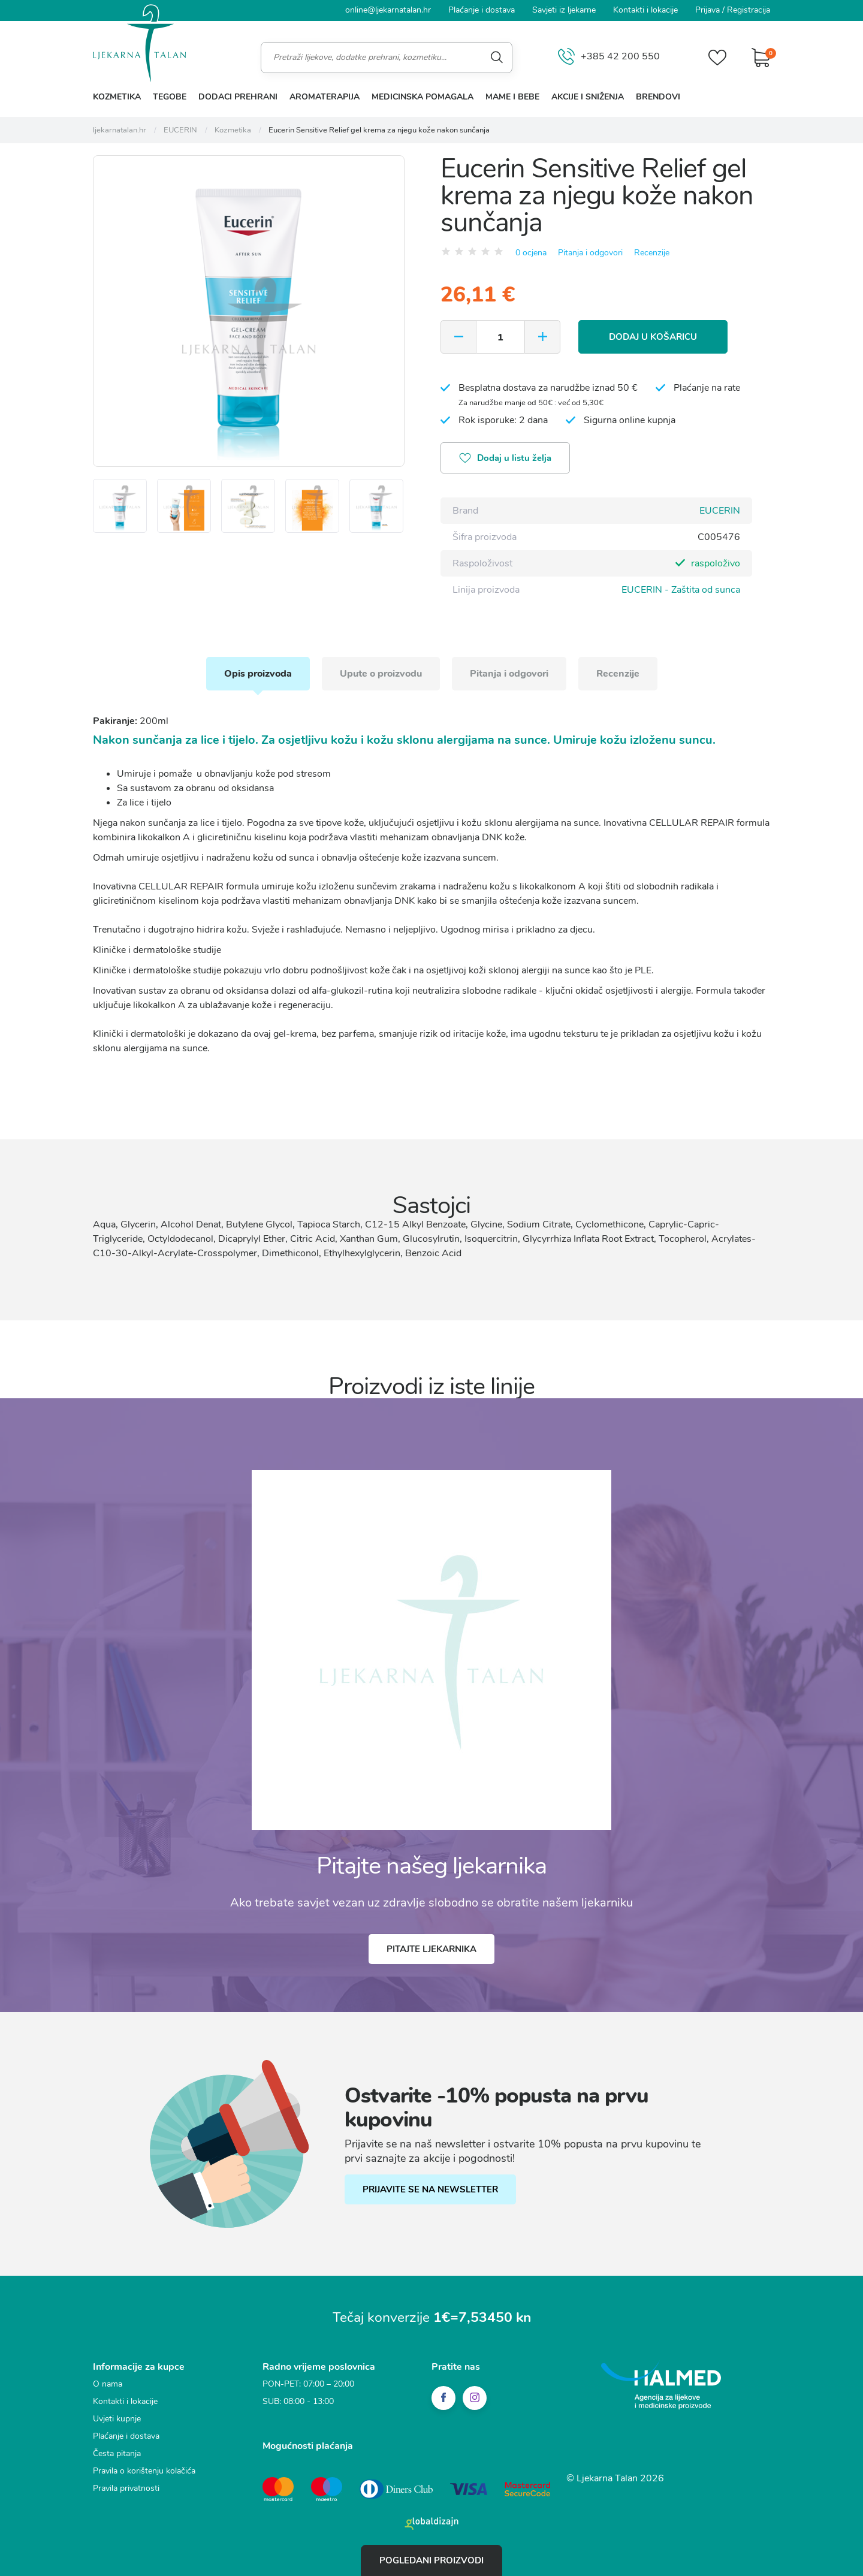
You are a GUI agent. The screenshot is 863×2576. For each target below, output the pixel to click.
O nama (107, 2384)
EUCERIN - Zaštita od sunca (680, 589)
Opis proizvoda (258, 673)
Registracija (748, 10)
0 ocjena (531, 252)
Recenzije (651, 252)
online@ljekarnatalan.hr (388, 10)
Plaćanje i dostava (481, 10)
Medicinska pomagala (422, 96)
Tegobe (169, 96)
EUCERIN (719, 510)
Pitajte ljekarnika (431, 1949)
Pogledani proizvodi (431, 2560)
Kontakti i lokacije (645, 10)
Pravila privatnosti (126, 2488)
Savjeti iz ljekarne (564, 10)
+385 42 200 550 (609, 57)
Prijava (707, 10)
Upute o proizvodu (381, 673)
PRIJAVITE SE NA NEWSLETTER (430, 2189)
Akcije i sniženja (587, 96)
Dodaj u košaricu (653, 337)
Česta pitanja (117, 2453)
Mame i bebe (512, 96)
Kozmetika (117, 96)
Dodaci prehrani (237, 96)
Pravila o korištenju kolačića (144, 2471)
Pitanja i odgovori (590, 252)
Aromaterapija (324, 96)
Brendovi (658, 96)
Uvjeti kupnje (117, 2418)
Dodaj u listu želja (505, 459)
